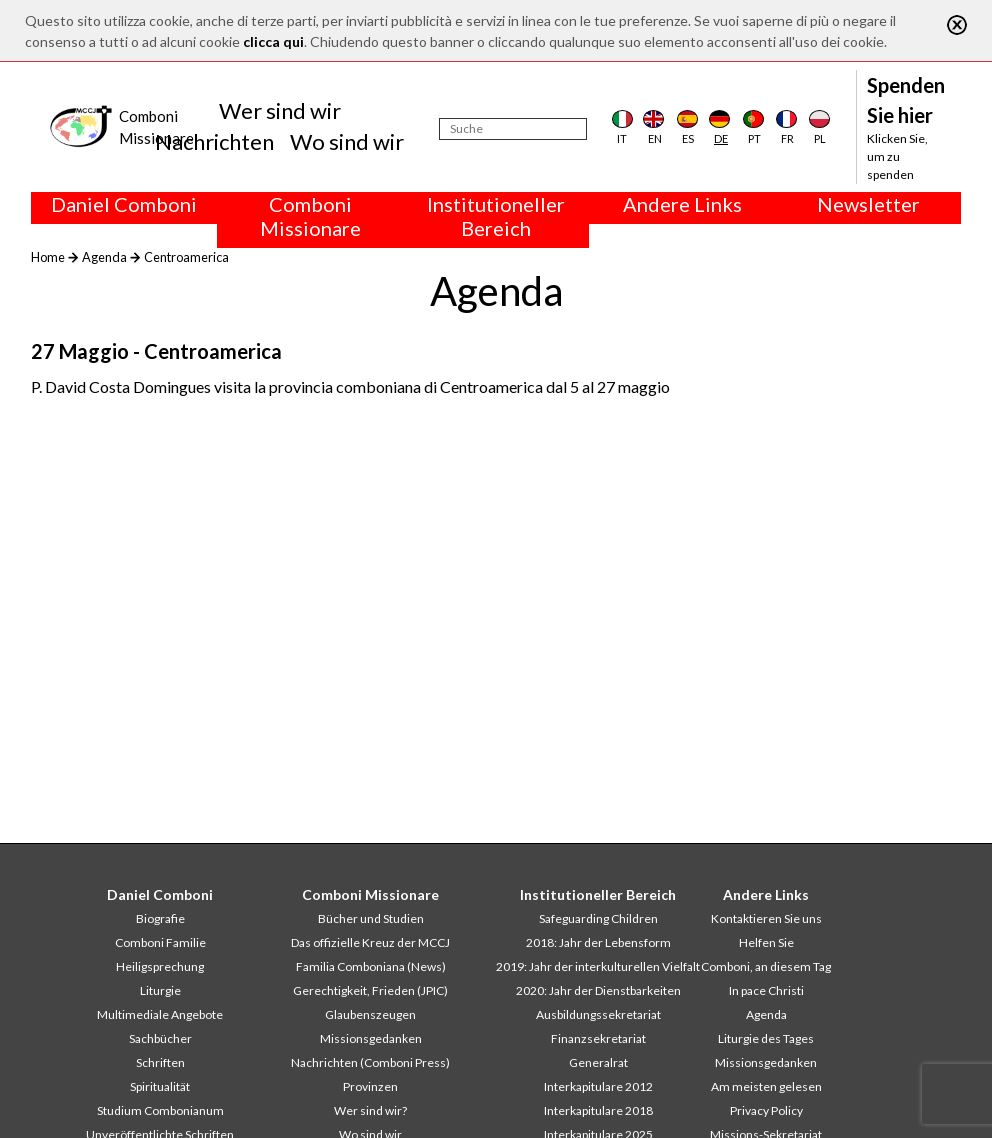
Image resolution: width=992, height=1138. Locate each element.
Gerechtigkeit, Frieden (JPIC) (370, 990)
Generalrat (598, 1062)
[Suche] (513, 129)
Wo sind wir (347, 141)
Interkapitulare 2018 (598, 1110)
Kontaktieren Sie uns (766, 918)
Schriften (160, 1062)
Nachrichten (214, 141)
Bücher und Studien (371, 918)
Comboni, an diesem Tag (766, 966)
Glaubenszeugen (370, 1014)
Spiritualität (160, 1086)
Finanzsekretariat (598, 1038)
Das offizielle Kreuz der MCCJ (370, 942)
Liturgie (160, 990)
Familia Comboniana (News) (371, 966)
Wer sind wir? (370, 1110)
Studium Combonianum (160, 1110)
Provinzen (370, 1086)
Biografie (160, 918)
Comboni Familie (160, 942)
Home (48, 257)
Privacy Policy (766, 1110)
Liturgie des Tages (766, 1038)
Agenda (104, 257)
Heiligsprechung (160, 966)
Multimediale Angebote (160, 1014)
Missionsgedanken (371, 1038)
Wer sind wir (280, 110)
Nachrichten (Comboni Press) (370, 1062)
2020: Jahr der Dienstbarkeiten (598, 990)
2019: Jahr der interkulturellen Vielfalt (598, 966)
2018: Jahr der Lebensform (598, 942)
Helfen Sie (766, 942)
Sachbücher (160, 1038)
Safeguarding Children (598, 918)
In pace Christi (766, 990)
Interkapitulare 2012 (598, 1086)
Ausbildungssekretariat (598, 1014)
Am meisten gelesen (766, 1086)
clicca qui (273, 41)
